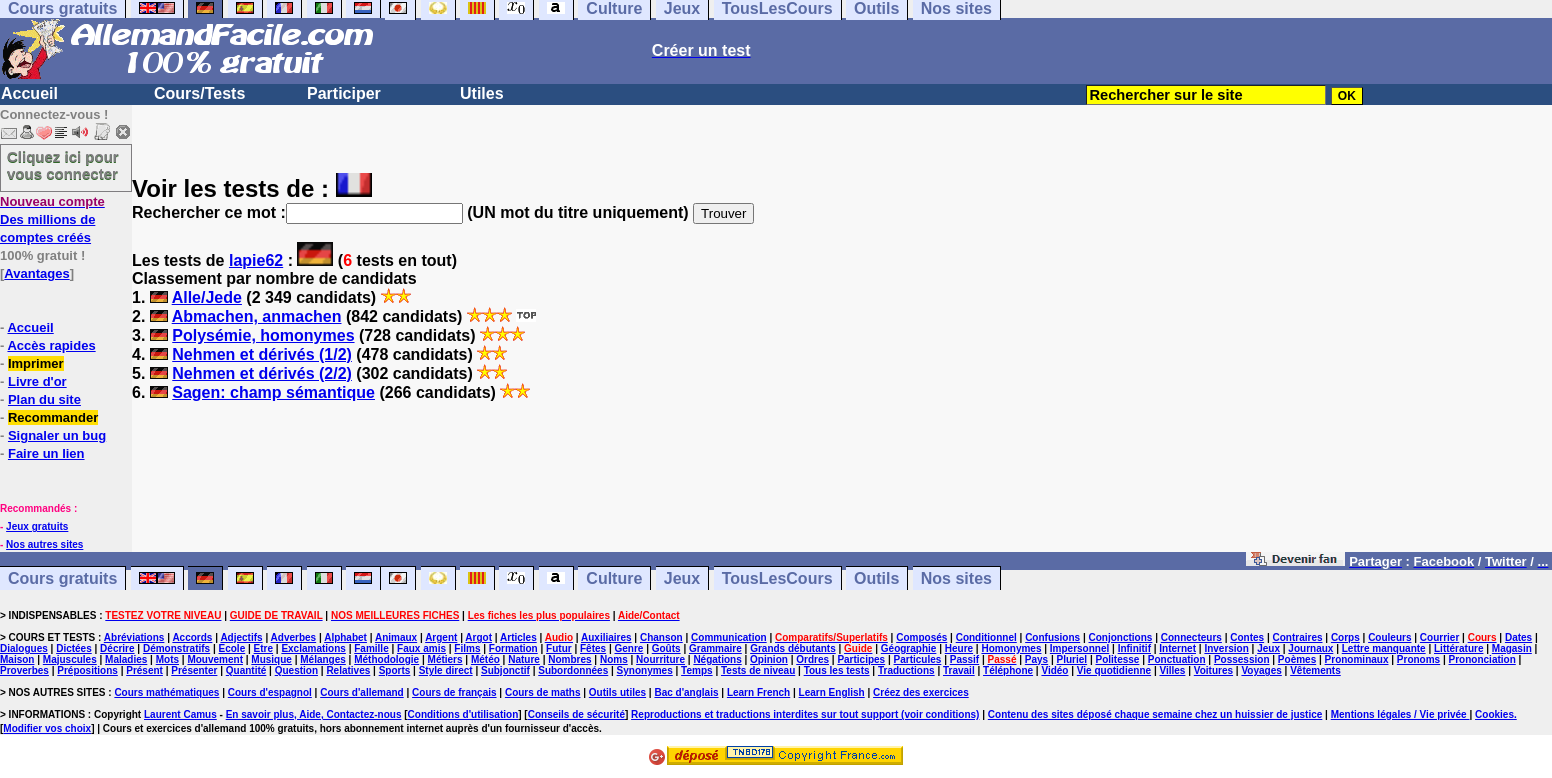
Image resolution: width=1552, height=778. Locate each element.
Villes (1172, 670)
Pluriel (1072, 659)
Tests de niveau (758, 670)
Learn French (758, 692)
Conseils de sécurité (576, 714)
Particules (918, 659)
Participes (861, 659)
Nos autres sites (44, 544)
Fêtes (593, 648)
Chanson (661, 637)
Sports (395, 670)
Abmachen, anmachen (257, 316)
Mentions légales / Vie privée (1400, 714)
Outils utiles (617, 692)
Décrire (117, 648)
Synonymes (645, 670)
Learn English (832, 692)
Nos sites (956, 578)
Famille (371, 648)
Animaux (396, 637)
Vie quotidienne (1114, 670)
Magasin (1512, 648)
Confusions (1052, 637)
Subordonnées (573, 670)
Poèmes (1297, 659)
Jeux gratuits (37, 526)
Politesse (1117, 659)
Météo (485, 659)
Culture (614, 578)
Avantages (36, 273)
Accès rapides (51, 345)
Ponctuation (1177, 659)
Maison (17, 659)
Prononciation (1482, 659)
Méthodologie (386, 659)
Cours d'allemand (362, 692)
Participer (344, 93)
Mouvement (215, 659)
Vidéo (1054, 670)
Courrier (1439, 637)
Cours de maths (543, 692)
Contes (1247, 637)
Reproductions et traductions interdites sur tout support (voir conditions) (805, 714)
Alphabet (345, 637)
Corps (1345, 637)
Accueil (29, 93)
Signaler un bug (57, 435)
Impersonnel (1079, 648)
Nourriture (660, 659)
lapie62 (256, 260)
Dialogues (24, 648)
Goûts (666, 648)
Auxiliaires (606, 637)
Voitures (1213, 670)
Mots (167, 659)
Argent (441, 637)
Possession (1242, 659)
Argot (478, 637)
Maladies (126, 659)
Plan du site (44, 399)
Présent (144, 670)
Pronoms (1418, 659)
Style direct (446, 670)
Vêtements (1315, 670)
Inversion (1226, 648)
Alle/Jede (207, 297)
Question (296, 670)
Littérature (1458, 648)
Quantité (246, 670)
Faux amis (421, 648)
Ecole (232, 648)
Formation (513, 648)
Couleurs (1389, 637)
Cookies (1494, 714)
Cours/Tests (199, 93)
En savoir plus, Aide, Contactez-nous (314, 714)
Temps (697, 670)
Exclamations (313, 648)
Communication (729, 637)
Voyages (1261, 670)
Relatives (348, 670)
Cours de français (454, 692)
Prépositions (87, 670)
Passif (964, 659)
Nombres (569, 659)
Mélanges (323, 659)
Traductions (906, 670)
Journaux (1310, 648)
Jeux (682, 578)
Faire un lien (46, 453)
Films (467, 648)
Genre (628, 648)
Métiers (445, 659)
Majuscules (70, 659)
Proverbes (24, 670)
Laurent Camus (180, 714)
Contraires (1298, 637)
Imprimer (36, 363)
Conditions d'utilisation (463, 714)
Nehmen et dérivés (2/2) (262, 373)
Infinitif (1134, 648)
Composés (921, 637)
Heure (959, 648)
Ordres (812, 659)
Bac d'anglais (686, 692)
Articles (518, 637)
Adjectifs (241, 637)
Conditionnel (986, 637)
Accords (192, 637)
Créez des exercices (921, 692)
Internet (1177, 648)
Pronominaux (1357, 659)
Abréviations (134, 637)
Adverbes (294, 637)
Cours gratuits (62, 578)
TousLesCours (777, 578)
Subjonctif (505, 670)
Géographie (909, 648)
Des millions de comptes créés (52, 219)
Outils (876, 578)
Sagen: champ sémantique (273, 392)
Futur (559, 648)
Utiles (482, 93)
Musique (271, 659)
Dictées (74, 648)
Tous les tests (837, 670)
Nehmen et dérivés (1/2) (262, 354)
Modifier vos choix (47, 728)
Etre (263, 648)
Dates (1518, 637)
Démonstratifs (176, 648)
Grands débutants (793, 648)
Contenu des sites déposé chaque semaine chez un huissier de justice (1155, 714)
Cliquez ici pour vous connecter (63, 165)
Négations (717, 659)
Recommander (53, 417)
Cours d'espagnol (270, 692)
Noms (614, 659)
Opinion (769, 659)
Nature (524, 659)
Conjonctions (1121, 637)
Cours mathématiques (166, 692)
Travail (959, 670)
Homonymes (1011, 648)
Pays (1036, 659)
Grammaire (715, 648)
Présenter (194, 670)
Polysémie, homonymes (263, 335)
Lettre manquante (1384, 648)
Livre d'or (37, 381)
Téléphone (1008, 670)
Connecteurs (1191, 637)
